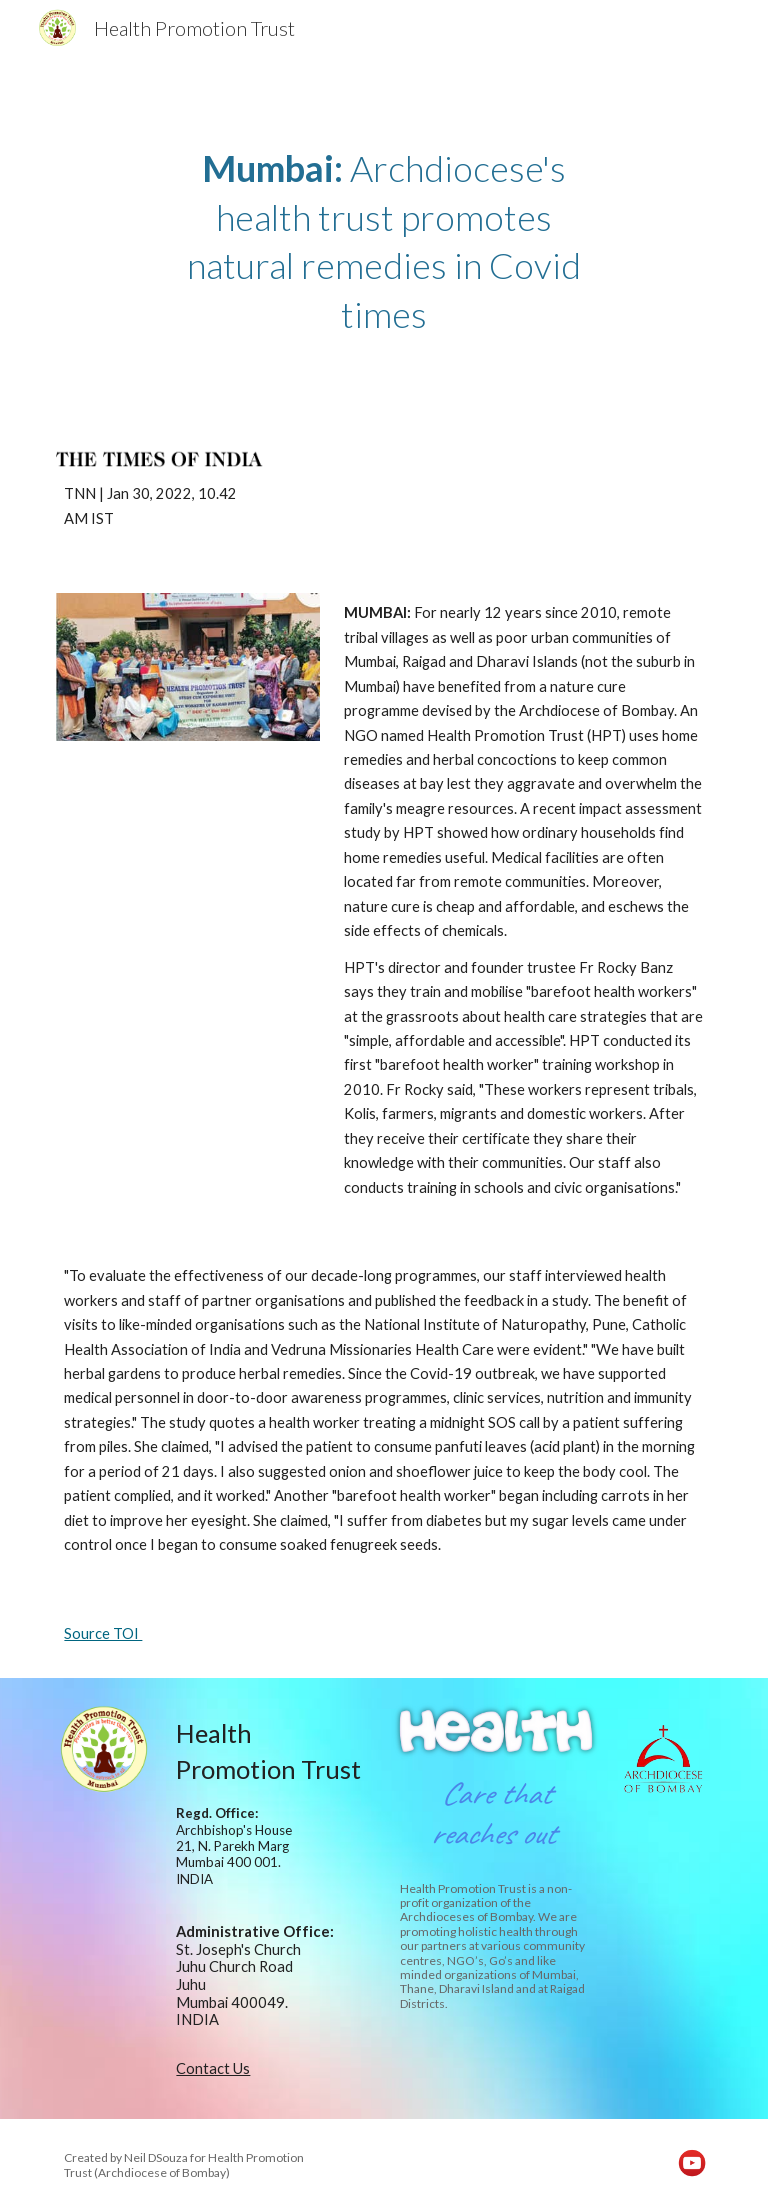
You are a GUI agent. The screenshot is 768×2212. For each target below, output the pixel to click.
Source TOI (103, 1633)
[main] (383, 241)
